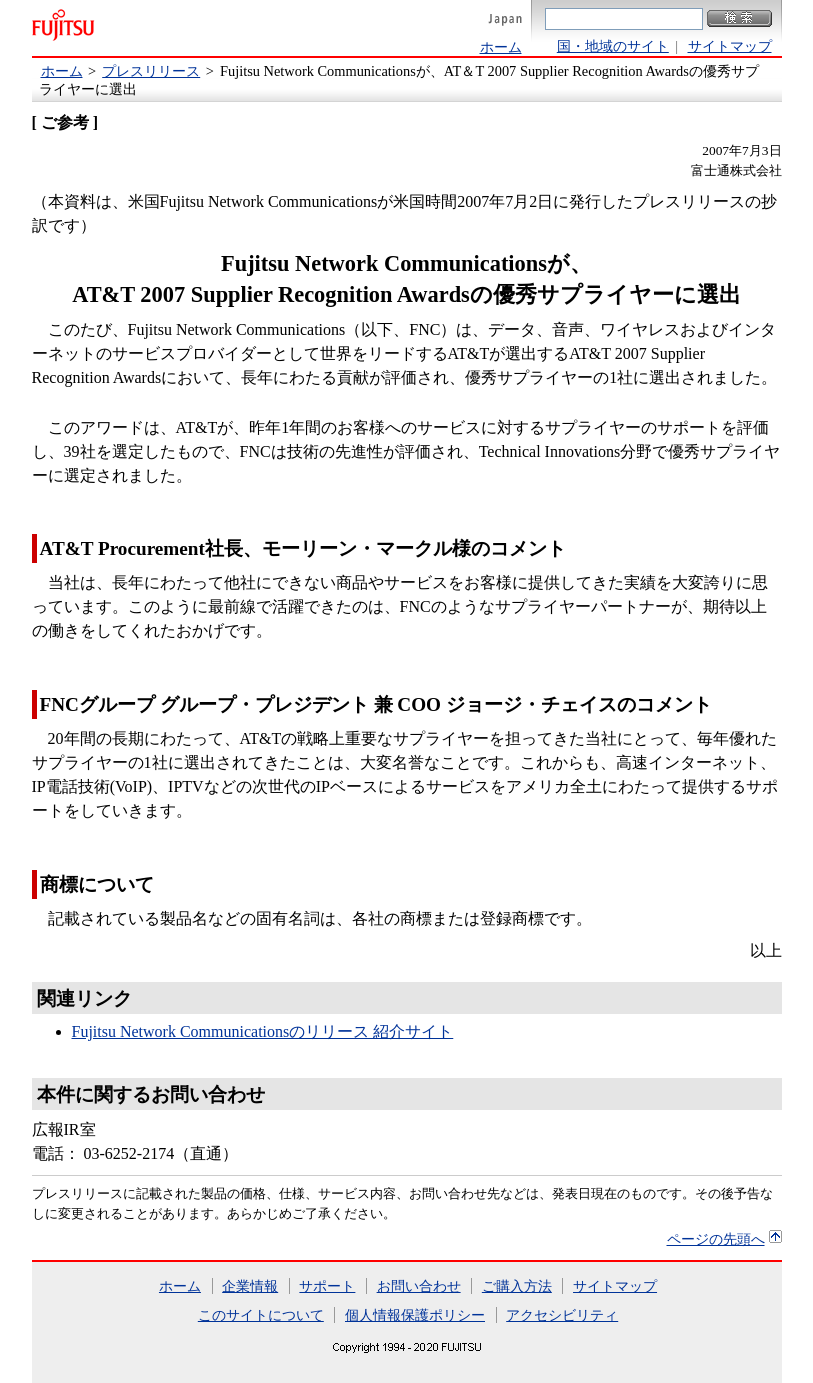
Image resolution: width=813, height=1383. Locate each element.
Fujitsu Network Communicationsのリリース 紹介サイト (263, 1031)
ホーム (501, 47)
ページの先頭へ (716, 1239)
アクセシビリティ (562, 1315)
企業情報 (250, 1286)
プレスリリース (151, 71)
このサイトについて (261, 1315)
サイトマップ (730, 46)
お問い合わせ (419, 1286)
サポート (327, 1286)
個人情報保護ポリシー (415, 1315)
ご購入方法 (517, 1286)
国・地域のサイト (613, 46)
